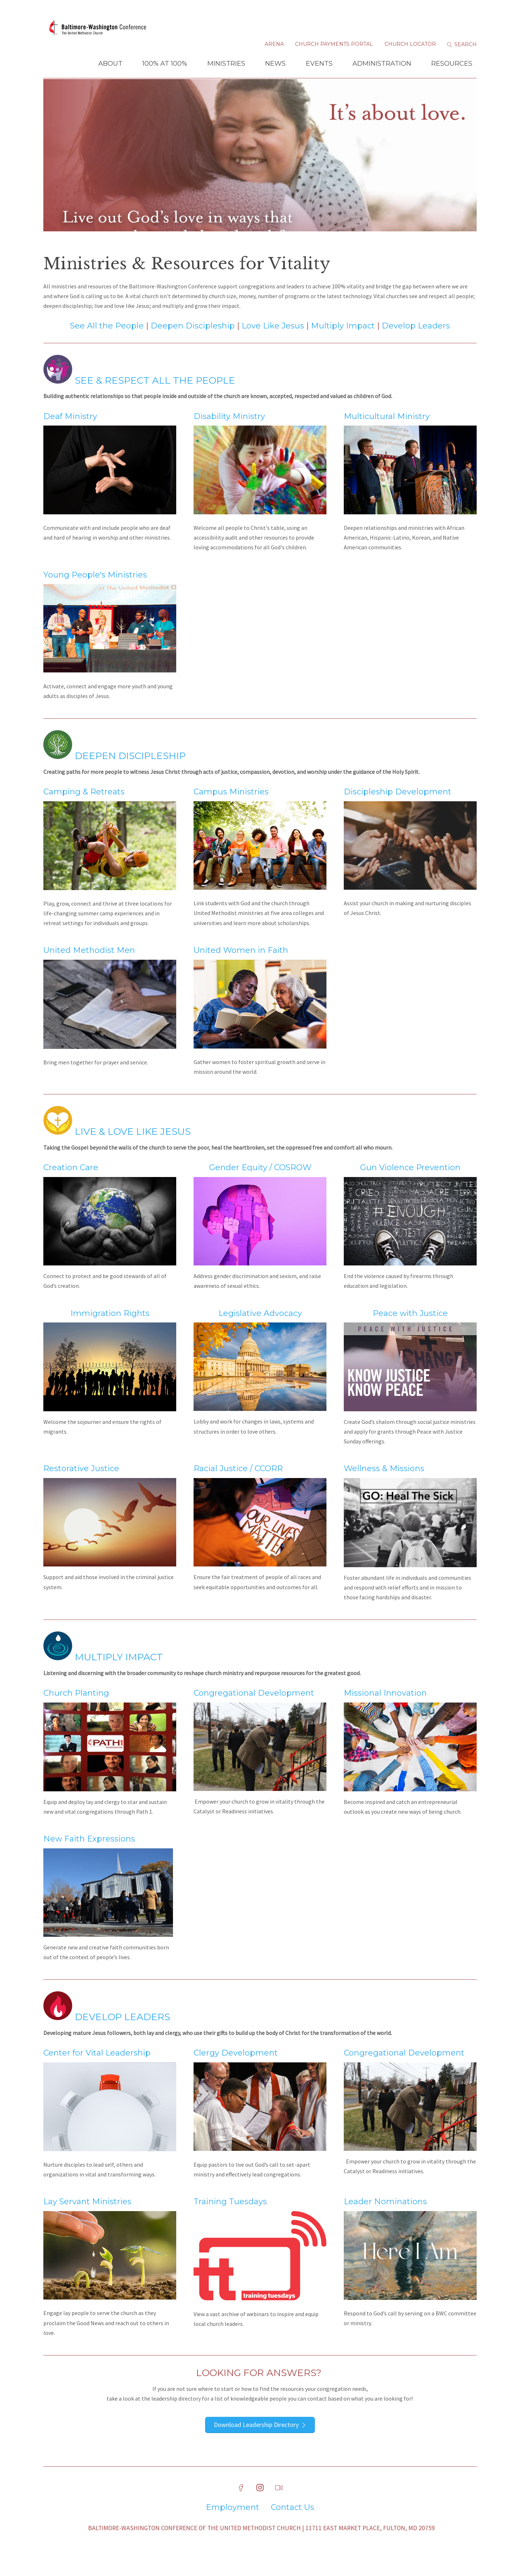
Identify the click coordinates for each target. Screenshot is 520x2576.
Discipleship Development (397, 808)
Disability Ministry (229, 432)
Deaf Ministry (70, 432)
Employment (232, 2523)
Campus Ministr (225, 808)
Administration (381, 66)
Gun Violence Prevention (410, 1184)
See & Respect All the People (139, 396)
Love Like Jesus (273, 342)
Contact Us (292, 2523)
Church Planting (76, 1709)
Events (319, 66)
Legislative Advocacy (260, 1329)
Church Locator (410, 47)
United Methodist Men (89, 966)
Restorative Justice (81, 1485)
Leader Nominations (385, 2218)
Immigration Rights (110, 1329)
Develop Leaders (416, 342)
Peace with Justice (410, 1329)
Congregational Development (254, 1709)
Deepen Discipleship (193, 342)
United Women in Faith (241, 966)
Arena (274, 47)
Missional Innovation (385, 1709)
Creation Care (70, 1184)
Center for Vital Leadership (97, 2069)
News (275, 66)
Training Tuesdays (230, 2218)
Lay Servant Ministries (87, 2218)
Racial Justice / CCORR (238, 1485)
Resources (451, 66)
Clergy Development (236, 2069)
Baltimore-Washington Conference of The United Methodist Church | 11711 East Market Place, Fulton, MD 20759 (261, 2544)
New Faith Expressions (89, 1855)
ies (263, 808)
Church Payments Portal (334, 47)
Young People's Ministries (95, 591)
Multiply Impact (344, 342)
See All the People (107, 342)
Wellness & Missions (384, 1485)
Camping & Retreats (84, 808)
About (110, 66)
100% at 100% (164, 66)
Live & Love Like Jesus (133, 1148)
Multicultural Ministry (387, 432)
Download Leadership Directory (256, 2440)
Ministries (226, 66)
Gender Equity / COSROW (260, 1184)
